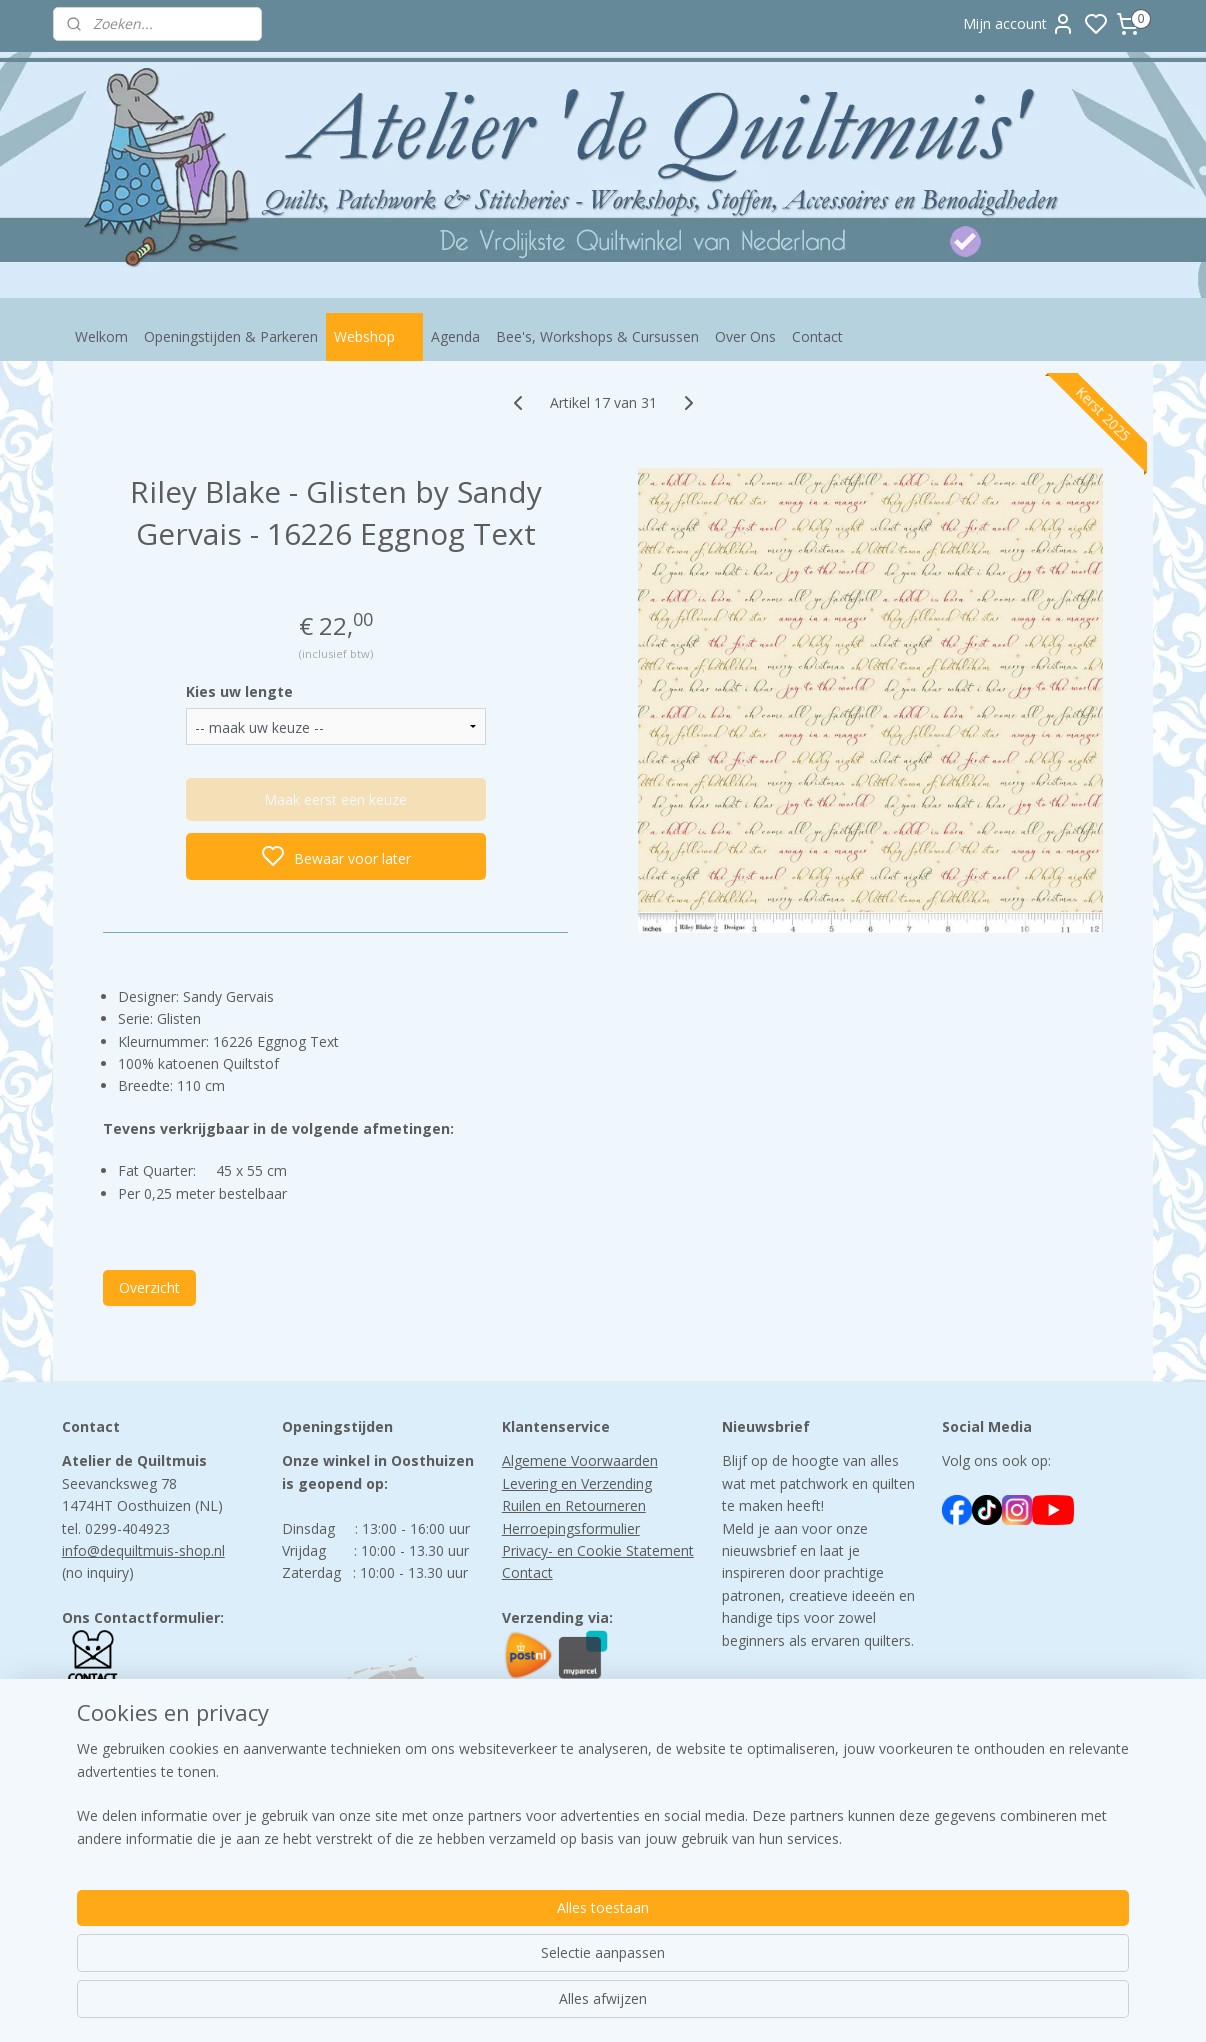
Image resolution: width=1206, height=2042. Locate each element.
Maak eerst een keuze (335, 799)
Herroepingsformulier (571, 1528)
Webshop (374, 336)
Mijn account (1019, 24)
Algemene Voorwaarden (580, 1460)
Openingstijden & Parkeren (231, 336)
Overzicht (149, 1287)
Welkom (101, 336)
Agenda (455, 336)
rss (728, 2005)
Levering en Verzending (577, 1483)
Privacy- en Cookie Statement (598, 1550)
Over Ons (745, 336)
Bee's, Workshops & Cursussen (597, 336)
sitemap (686, 2005)
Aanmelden (774, 1754)
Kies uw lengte (239, 691)
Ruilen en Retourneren (574, 1505)
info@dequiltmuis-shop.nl (143, 1550)
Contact (817, 336)
